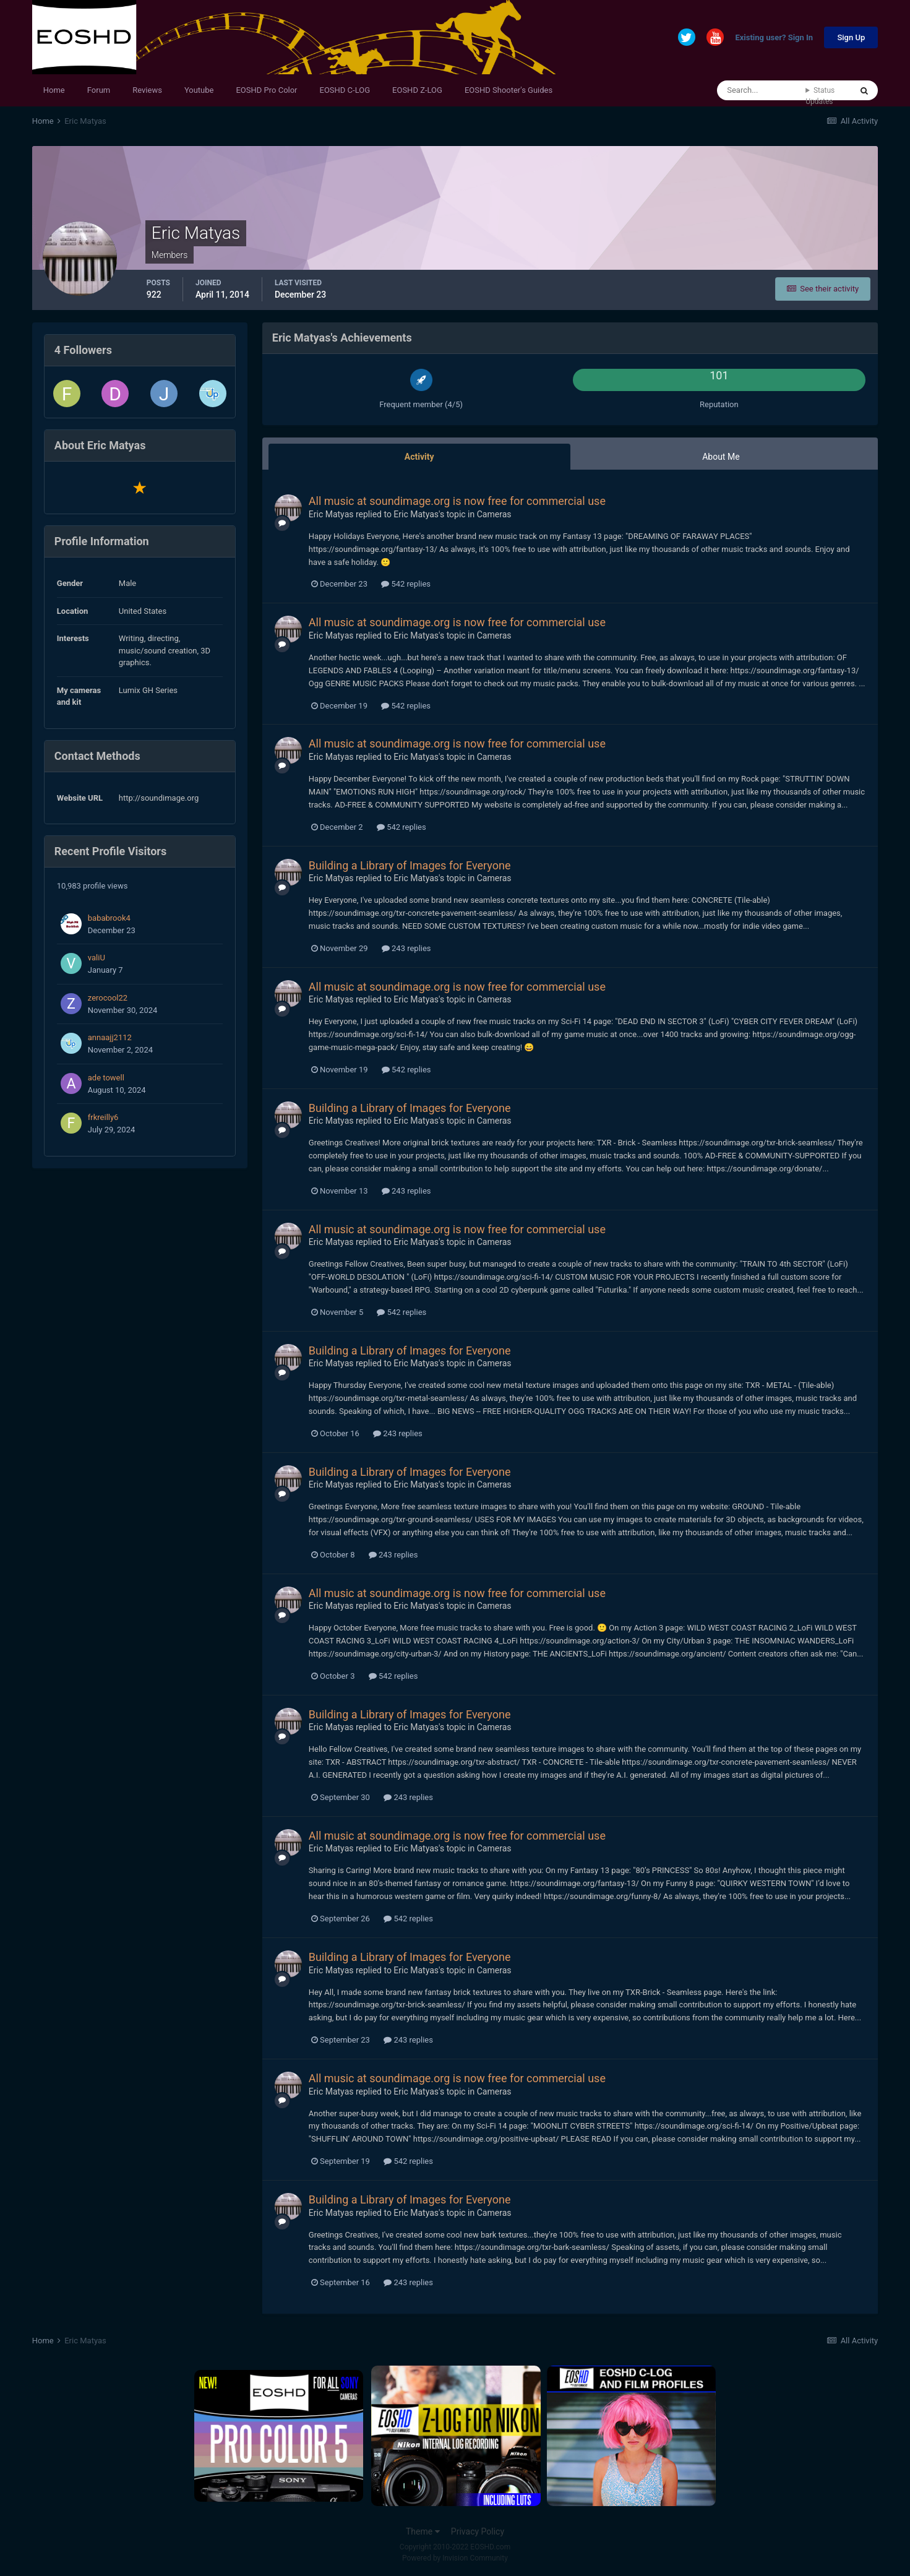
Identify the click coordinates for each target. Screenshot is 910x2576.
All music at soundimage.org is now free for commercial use (457, 500)
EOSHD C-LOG (345, 90)
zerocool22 (107, 997)
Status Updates (820, 96)
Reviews (147, 90)
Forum (98, 90)
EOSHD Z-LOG (417, 90)
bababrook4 (109, 918)
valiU (96, 957)
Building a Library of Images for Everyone (410, 865)
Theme (423, 2531)
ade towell (106, 1077)
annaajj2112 (110, 1037)
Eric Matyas (331, 514)
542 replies (406, 583)
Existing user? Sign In (774, 38)
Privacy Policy (477, 2531)
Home (54, 90)
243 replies (406, 948)
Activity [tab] (419, 457)
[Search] (761, 90)
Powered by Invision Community (455, 2558)
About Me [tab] (720, 457)
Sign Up (851, 37)
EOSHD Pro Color (266, 90)
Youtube (199, 90)
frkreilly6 (103, 1117)
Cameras (494, 514)
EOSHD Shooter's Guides (508, 90)
